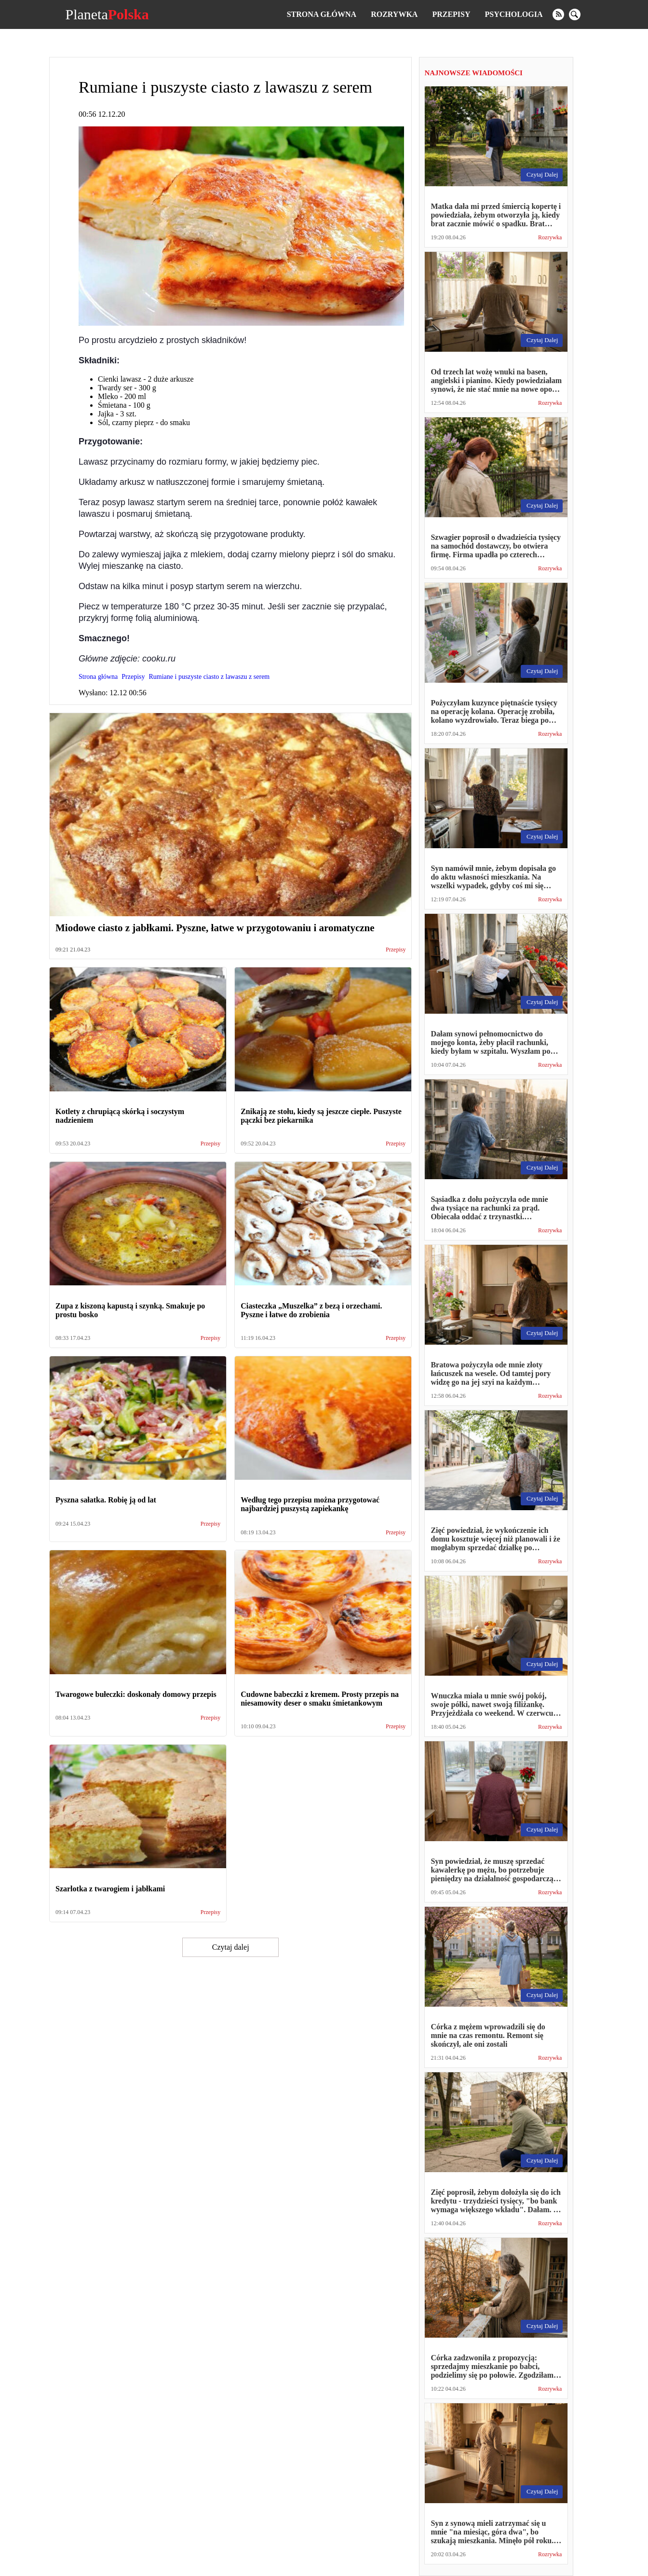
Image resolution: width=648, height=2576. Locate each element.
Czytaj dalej (230, 1947)
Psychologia (514, 14)
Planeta (106, 14)
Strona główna (321, 14)
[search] (574, 14)
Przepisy (451, 14)
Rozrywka (394, 14)
